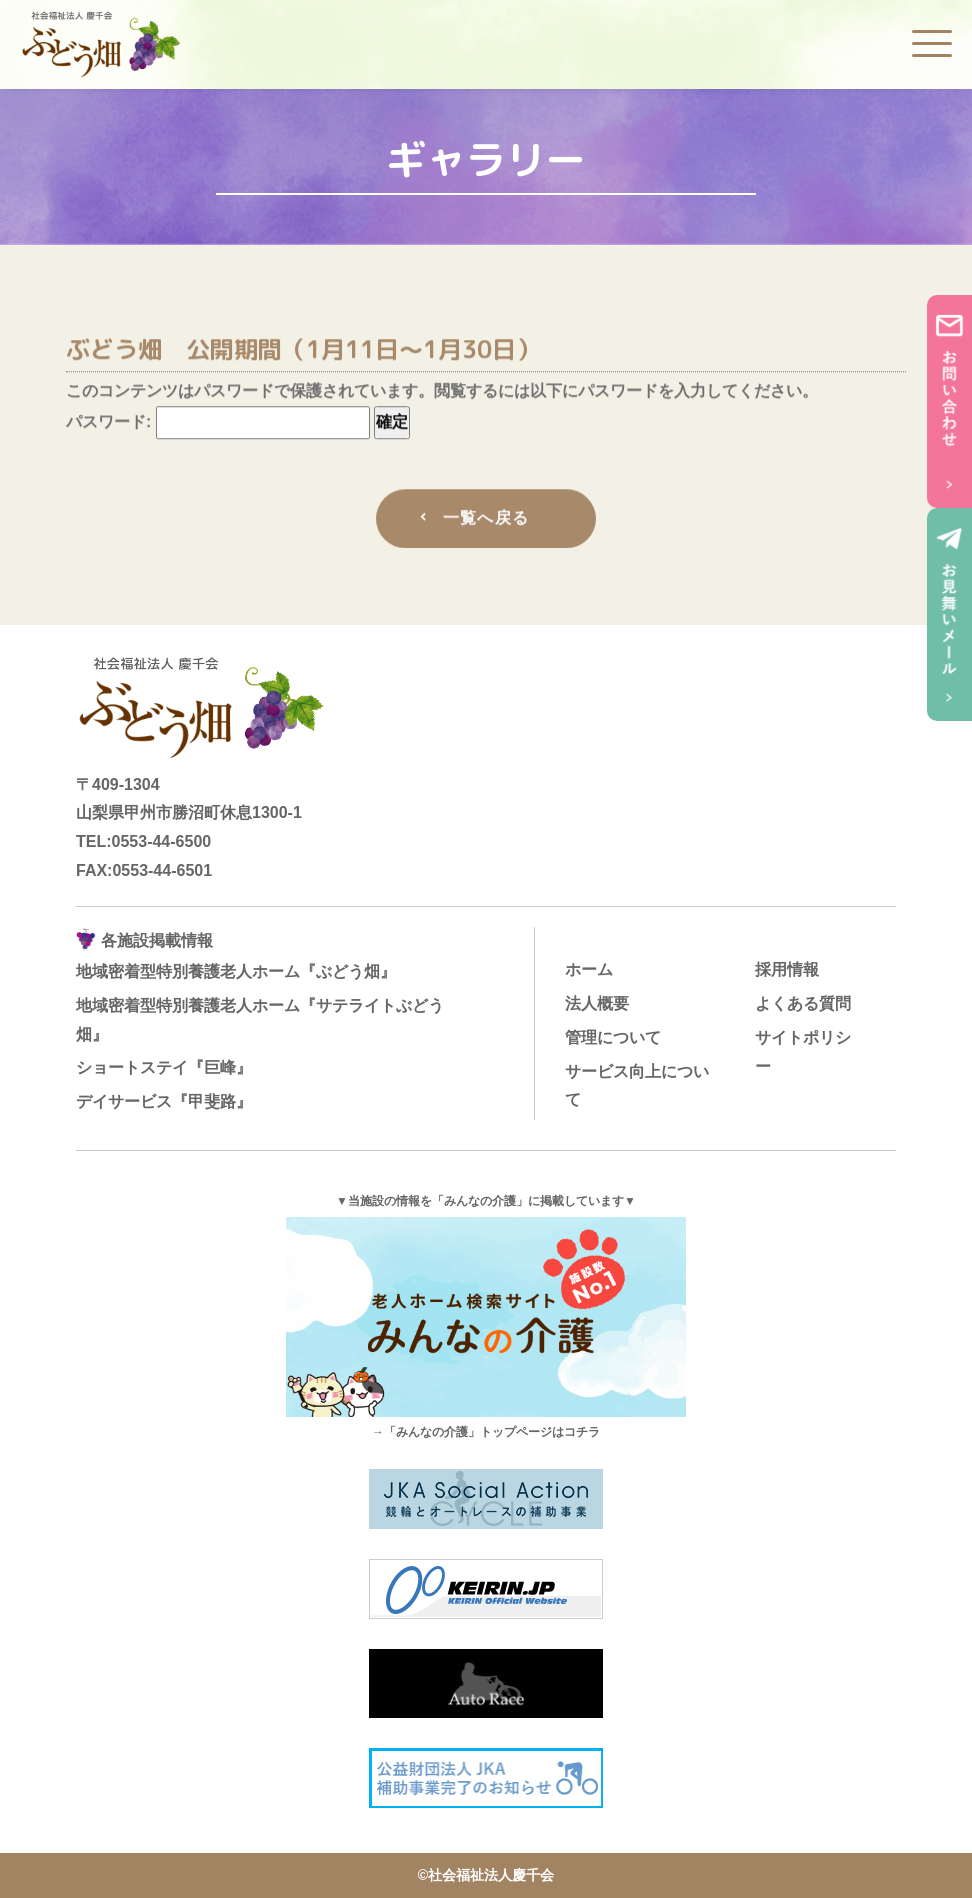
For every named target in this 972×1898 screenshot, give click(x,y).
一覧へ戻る (486, 521)
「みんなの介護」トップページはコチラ (492, 1432)
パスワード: (218, 425)
